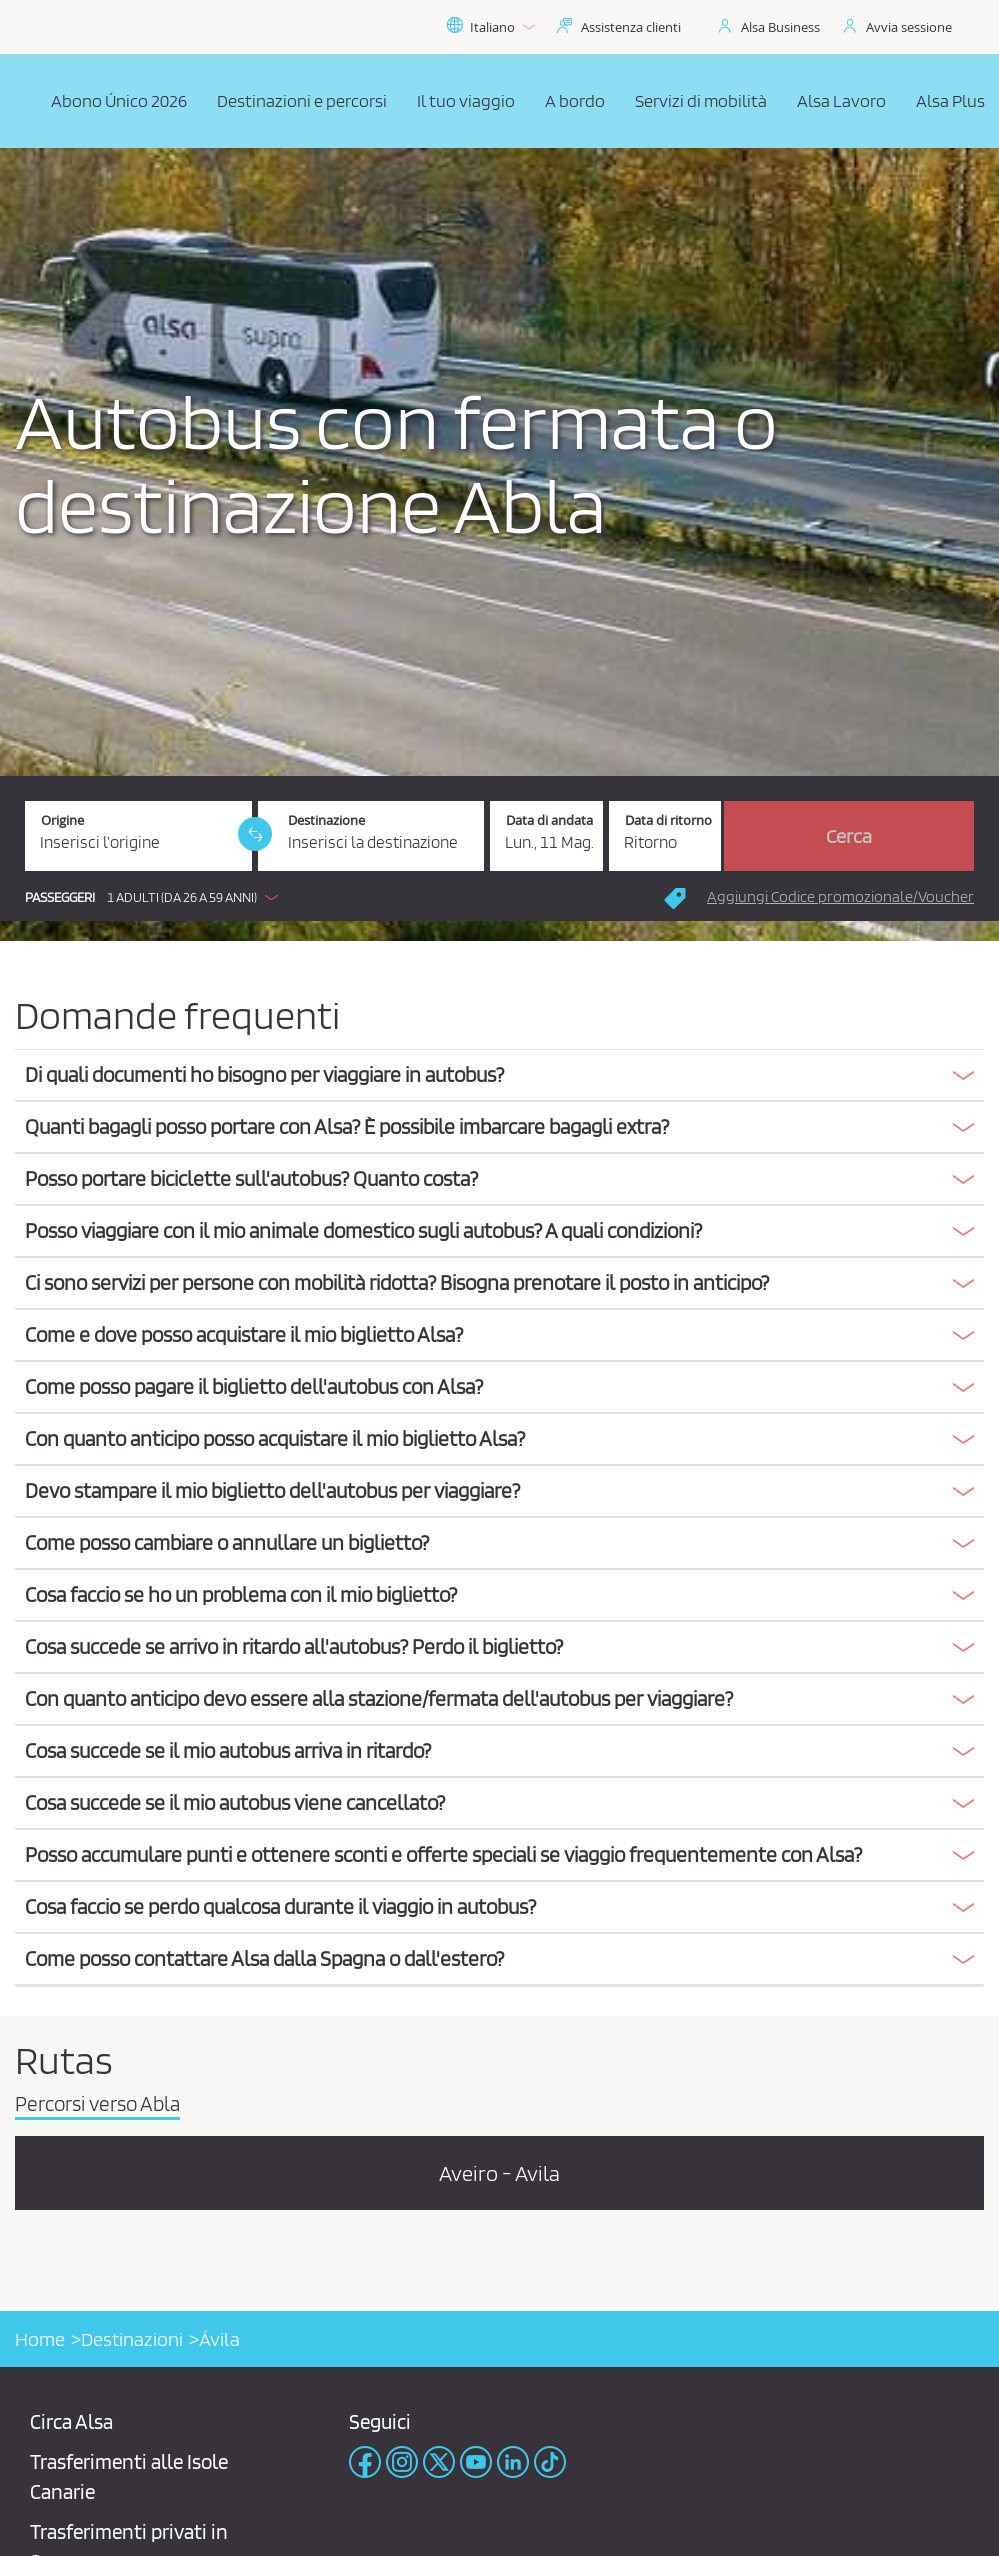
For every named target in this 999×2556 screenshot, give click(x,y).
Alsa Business (780, 27)
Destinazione (326, 820)
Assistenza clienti (631, 27)
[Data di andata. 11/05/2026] (546, 836)
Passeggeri (60, 897)
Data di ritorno (668, 820)
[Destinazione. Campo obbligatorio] (371, 836)
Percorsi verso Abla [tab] (97, 2105)
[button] (156, 897)
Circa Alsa (71, 2421)
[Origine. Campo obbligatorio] (138, 836)
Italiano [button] (490, 27)
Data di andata (549, 820)
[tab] (499, 1076)
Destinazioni (132, 2339)
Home (40, 2339)
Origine (62, 820)
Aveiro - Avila (499, 2173)
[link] (255, 834)
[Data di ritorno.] (665, 836)
